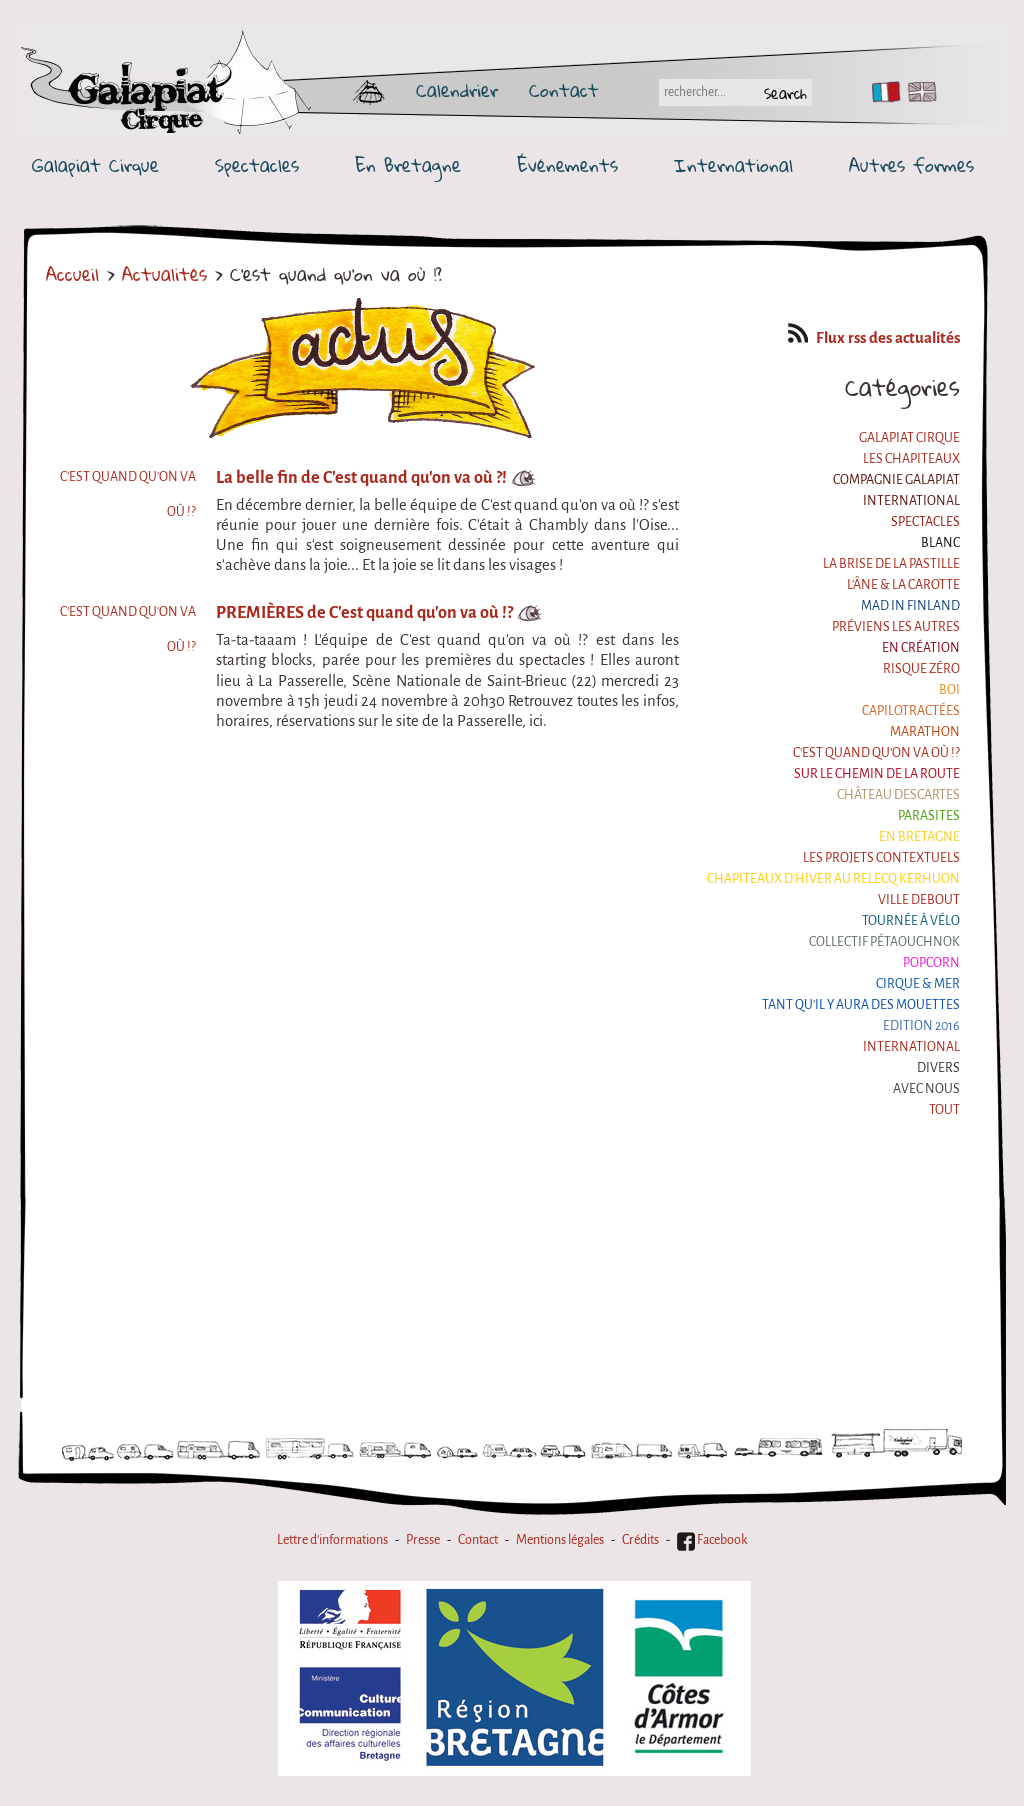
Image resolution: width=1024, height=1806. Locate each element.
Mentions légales (560, 1540)
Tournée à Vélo (911, 921)
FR (881, 92)
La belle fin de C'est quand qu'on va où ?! (361, 477)
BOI (949, 690)
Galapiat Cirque (95, 165)
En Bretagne (408, 165)
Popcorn (931, 963)
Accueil (72, 274)
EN (918, 92)
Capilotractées (911, 711)
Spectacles (257, 165)
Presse (423, 1540)
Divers (938, 1068)
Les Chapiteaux (911, 459)
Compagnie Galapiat (896, 480)
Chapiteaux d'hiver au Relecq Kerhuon (833, 879)
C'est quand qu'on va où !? (876, 753)
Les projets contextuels (881, 858)
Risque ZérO (921, 669)
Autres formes (911, 165)
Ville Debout (919, 900)
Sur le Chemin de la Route (877, 774)
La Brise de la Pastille (891, 564)
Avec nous (926, 1089)
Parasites (929, 816)
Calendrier (457, 90)
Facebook (712, 1540)
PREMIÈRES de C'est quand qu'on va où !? (364, 612)
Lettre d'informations (332, 1540)
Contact (564, 90)
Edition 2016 (921, 1026)
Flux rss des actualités (874, 338)
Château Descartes (898, 795)
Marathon (925, 732)
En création (921, 648)
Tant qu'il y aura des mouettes (861, 1005)
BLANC (940, 543)
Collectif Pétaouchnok (884, 942)
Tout (944, 1110)
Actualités (164, 274)
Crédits (640, 1540)
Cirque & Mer (918, 984)
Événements (567, 165)
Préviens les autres (896, 627)
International (733, 165)
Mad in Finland (910, 606)
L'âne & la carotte (903, 585)
